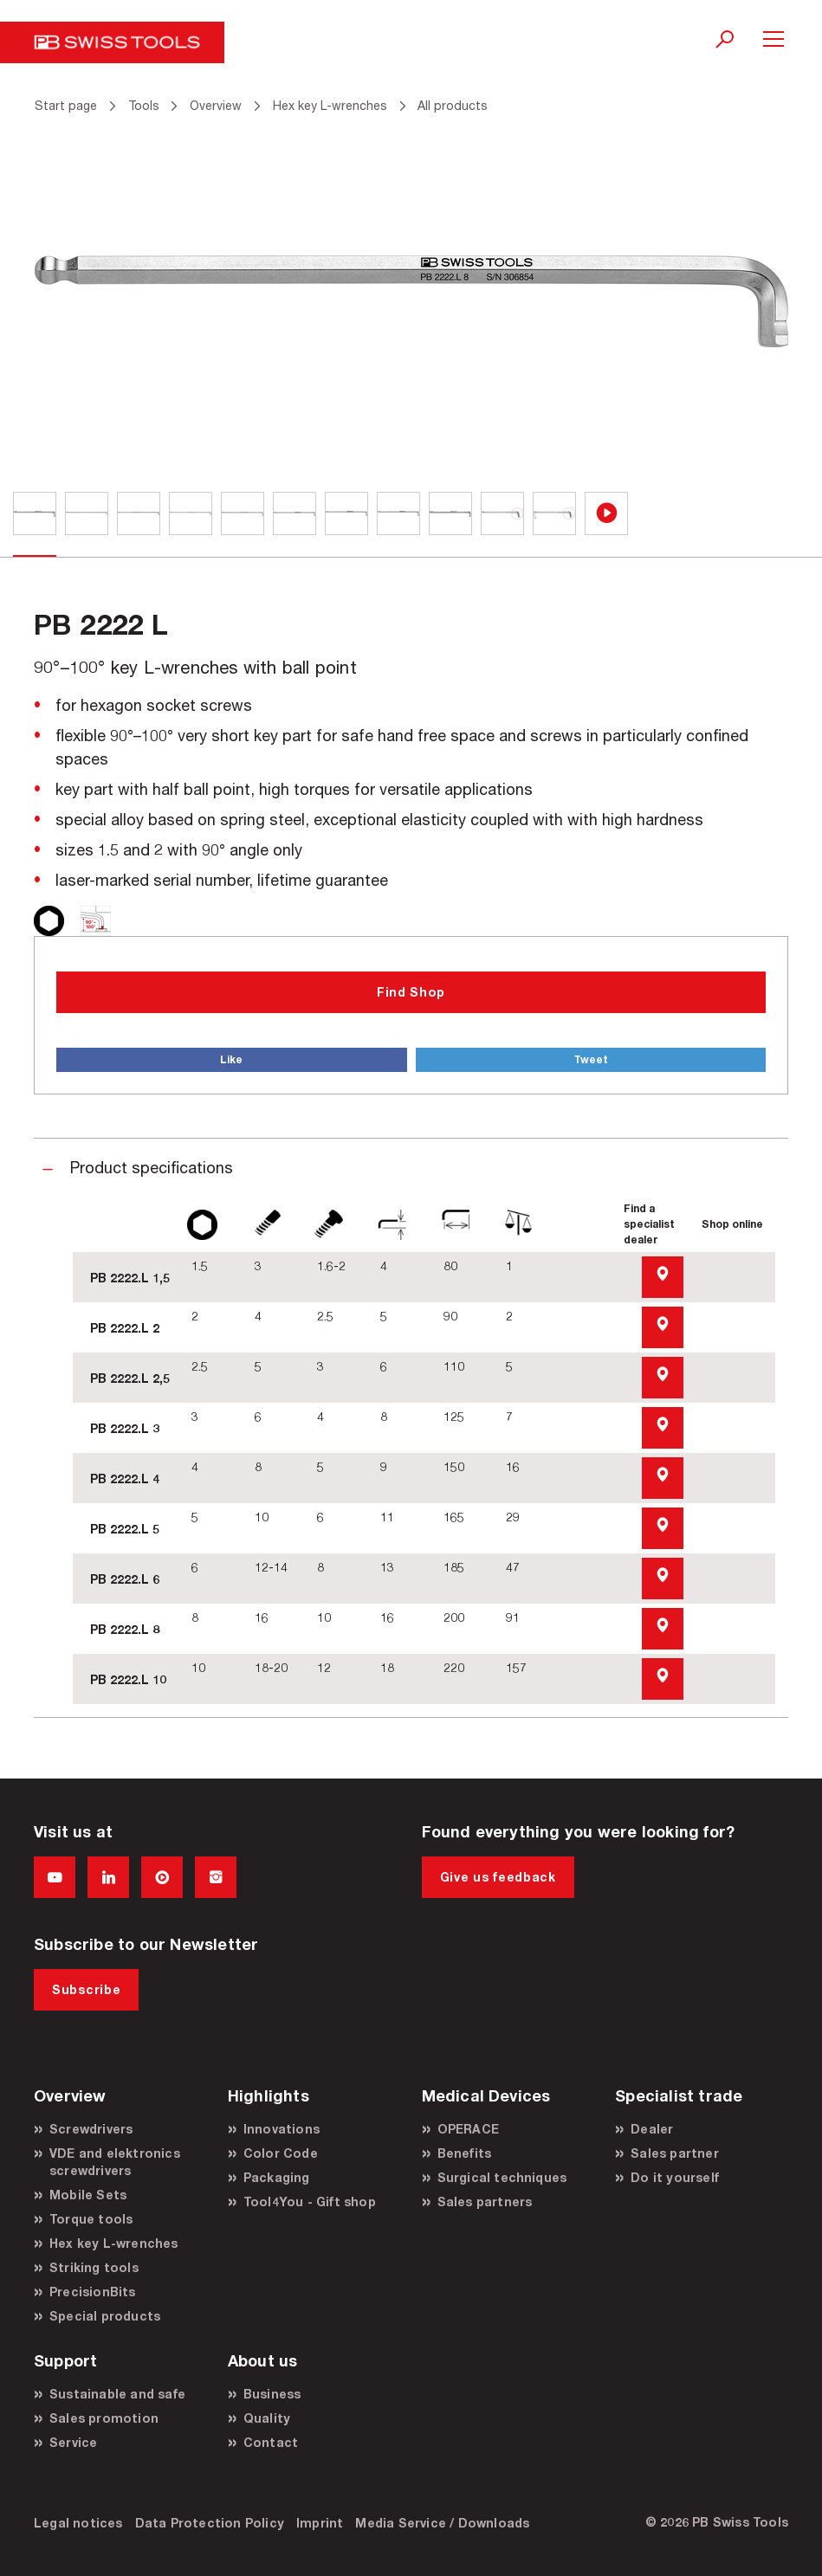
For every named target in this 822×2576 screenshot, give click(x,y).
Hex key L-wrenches (113, 2243)
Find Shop (411, 992)
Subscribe (86, 1989)
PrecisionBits (92, 2291)
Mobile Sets (87, 2194)
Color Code (280, 2153)
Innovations (281, 2128)
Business (272, 2393)
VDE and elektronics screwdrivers (114, 2162)
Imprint (319, 2522)
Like (231, 1059)
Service (73, 2442)
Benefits (464, 2153)
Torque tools (91, 2218)
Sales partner (675, 2153)
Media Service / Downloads (442, 2522)
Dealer (652, 2128)
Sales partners (485, 2201)
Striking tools (94, 2267)
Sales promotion (104, 2418)
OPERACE (468, 2128)
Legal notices (78, 2522)
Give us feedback (498, 1876)
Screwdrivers (91, 2128)
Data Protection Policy (209, 2522)
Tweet (590, 1059)
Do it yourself (675, 2177)
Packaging (276, 2177)
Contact (270, 2442)
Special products (104, 2315)
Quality (266, 2418)
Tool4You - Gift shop (309, 2201)
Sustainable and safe (117, 2393)
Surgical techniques (502, 2177)
